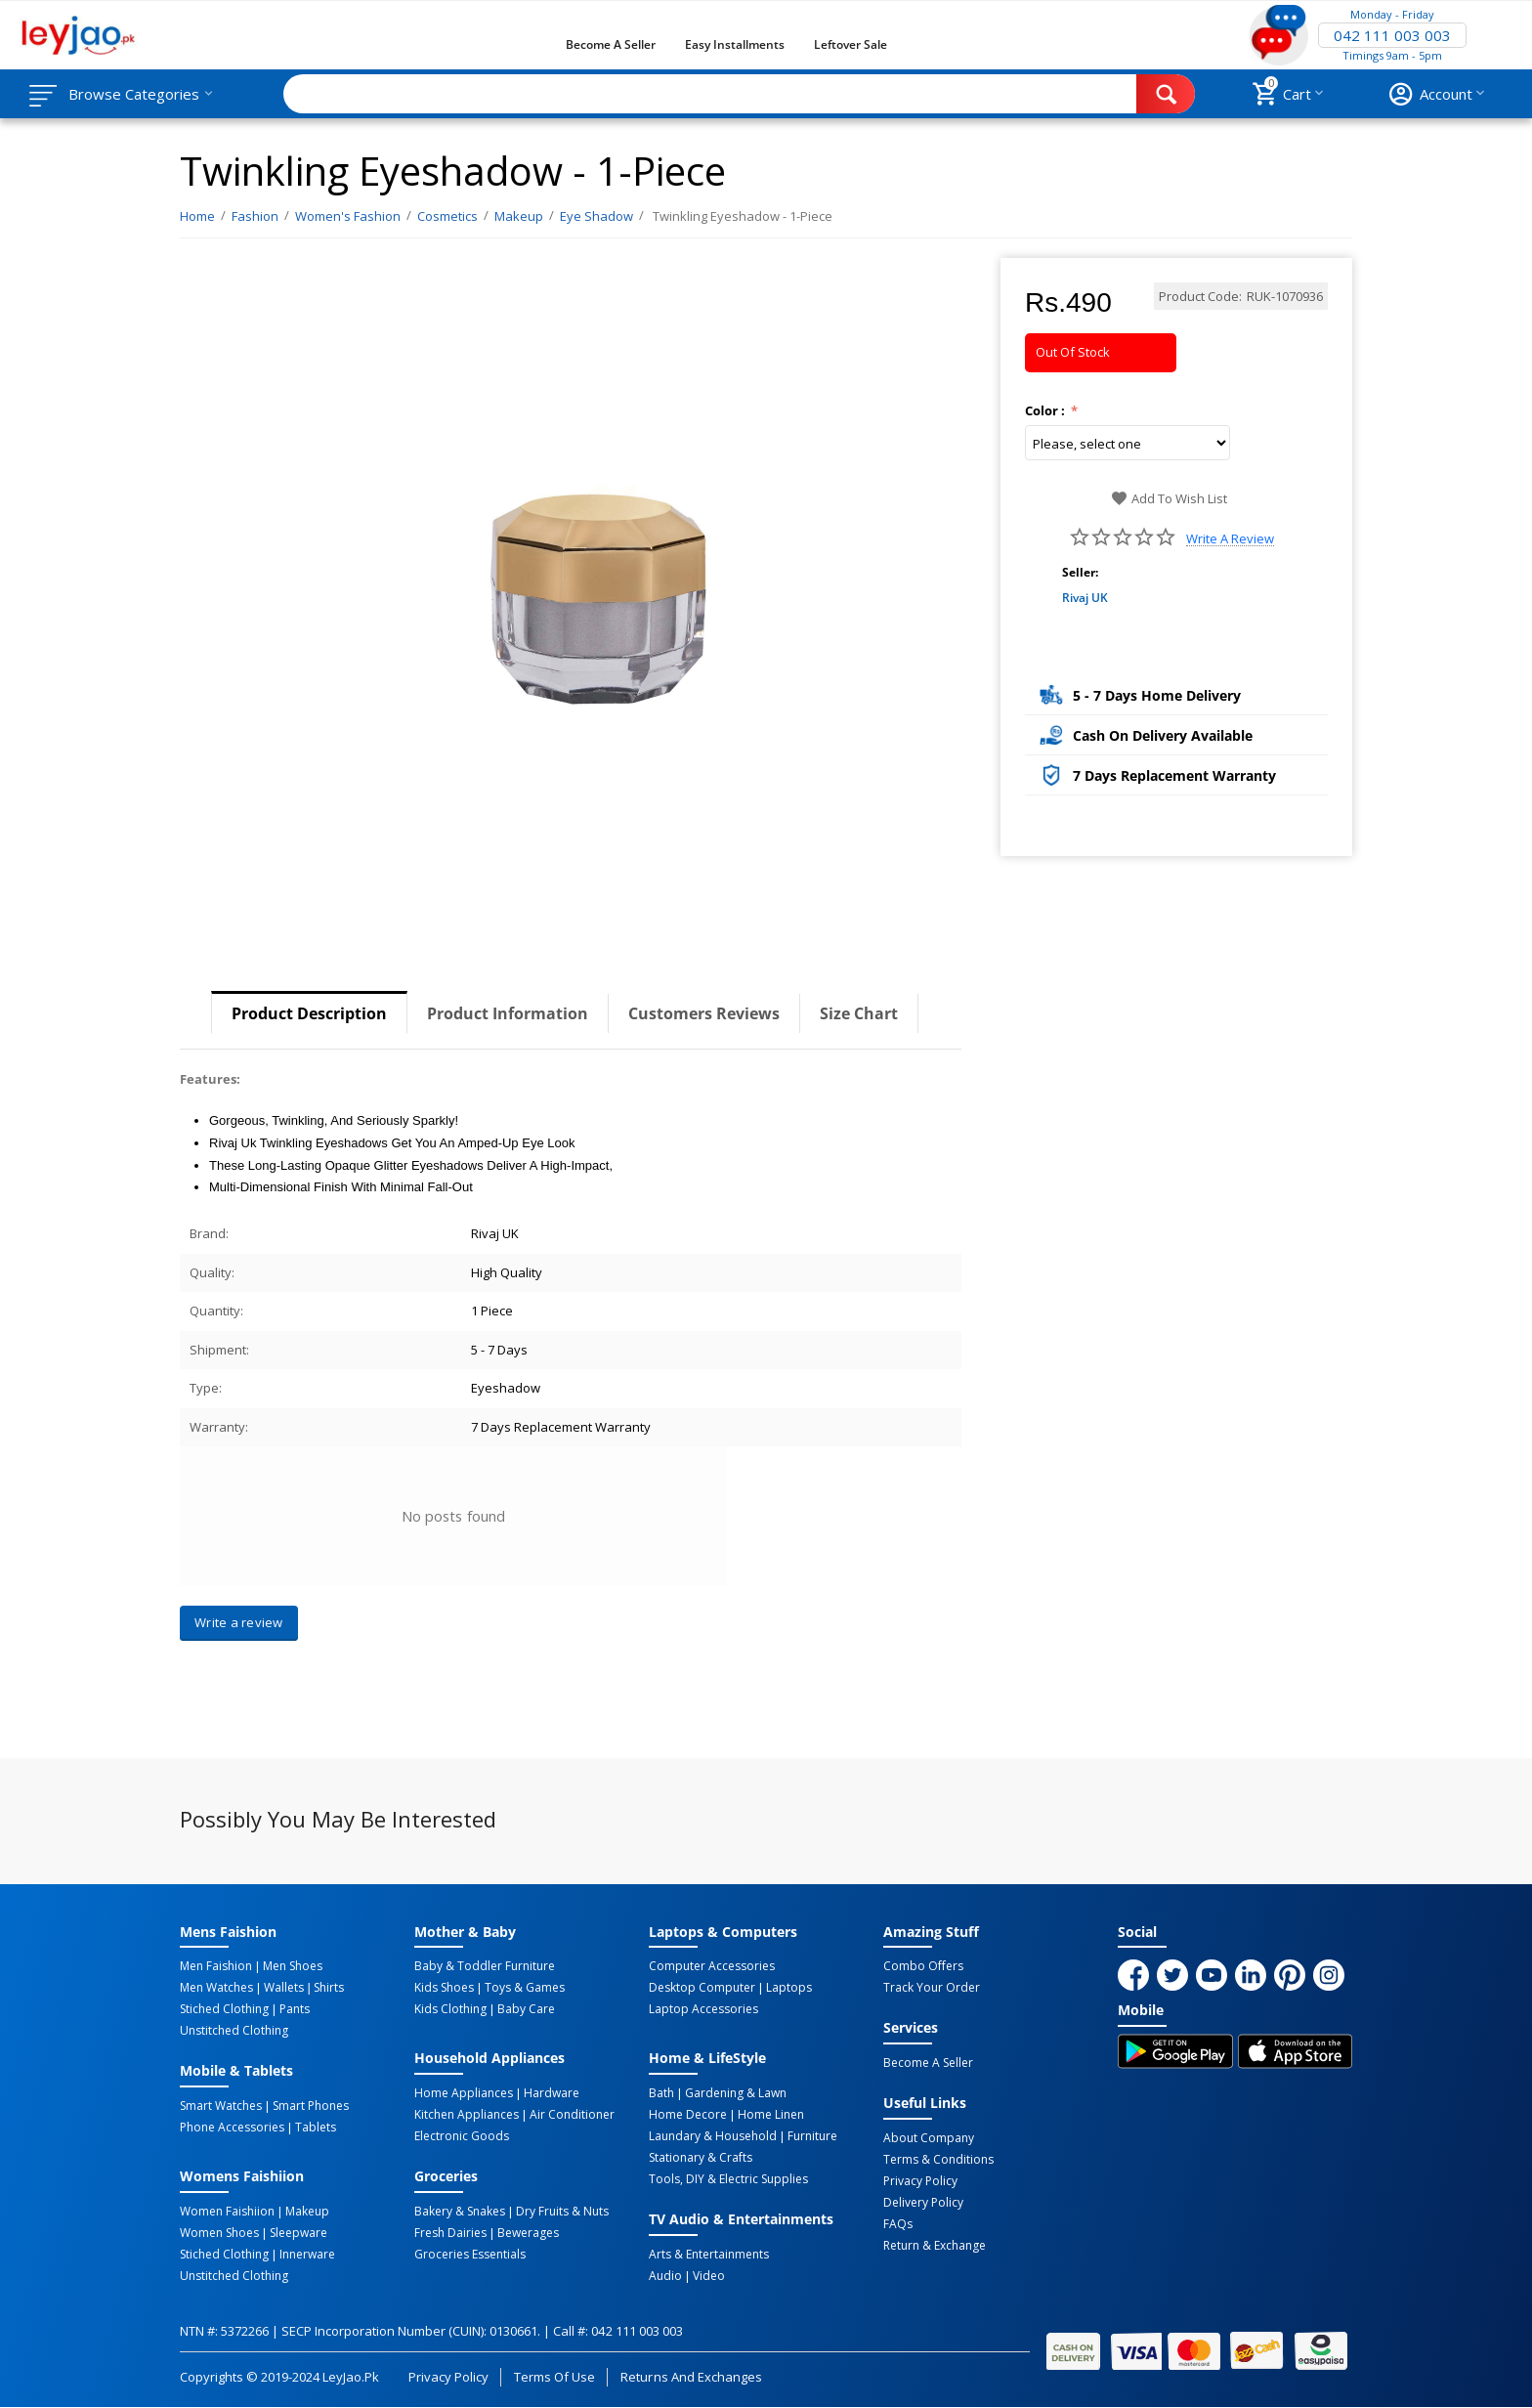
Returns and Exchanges (690, 2377)
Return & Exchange (934, 2246)
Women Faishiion (227, 2211)
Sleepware (298, 2233)
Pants (294, 2009)
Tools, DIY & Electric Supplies (728, 2179)
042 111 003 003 (1392, 35)
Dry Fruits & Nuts (562, 2211)
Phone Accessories (232, 2127)
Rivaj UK (1085, 597)
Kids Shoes (444, 1988)
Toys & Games (525, 1988)
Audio (665, 2276)
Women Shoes (219, 2233)
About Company (928, 2138)
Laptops (789, 1988)
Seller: (1080, 572)
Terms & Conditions (938, 2160)
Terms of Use (554, 2377)
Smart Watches (221, 2106)
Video (709, 2276)
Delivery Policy (923, 2203)
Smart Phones (311, 2106)
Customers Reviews (704, 1013)
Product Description (309, 1013)
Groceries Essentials (470, 2254)
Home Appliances (463, 2093)
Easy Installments (735, 44)
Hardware (551, 2093)
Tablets (315, 2127)
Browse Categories (133, 94)
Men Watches (216, 1988)
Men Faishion (216, 1966)
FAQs (898, 2224)
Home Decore (688, 2115)
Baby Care (526, 2009)
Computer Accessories (712, 1966)
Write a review (1230, 539)
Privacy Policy (920, 2181)
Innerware (307, 2254)
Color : (1046, 410)
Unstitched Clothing (234, 2031)
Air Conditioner (572, 2115)
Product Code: (1200, 296)
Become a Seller (611, 44)
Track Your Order (931, 1988)
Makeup (307, 2211)
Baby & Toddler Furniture (484, 1966)
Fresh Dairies (450, 2233)
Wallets (284, 1988)
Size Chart (859, 1013)
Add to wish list (1169, 498)
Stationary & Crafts (700, 2158)
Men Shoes (292, 1966)
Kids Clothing (450, 2009)
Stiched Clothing (224, 2009)
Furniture (812, 2136)
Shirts (329, 1988)
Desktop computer (702, 1988)
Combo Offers (923, 1966)
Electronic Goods (461, 2136)
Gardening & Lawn (736, 2093)
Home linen (771, 2115)
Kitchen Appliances (466, 2115)
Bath (661, 2093)
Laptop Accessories (703, 2009)
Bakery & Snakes (459, 2211)
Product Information (507, 1013)
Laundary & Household (713, 2136)
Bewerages (528, 2233)
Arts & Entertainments (709, 2254)
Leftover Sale (850, 44)
